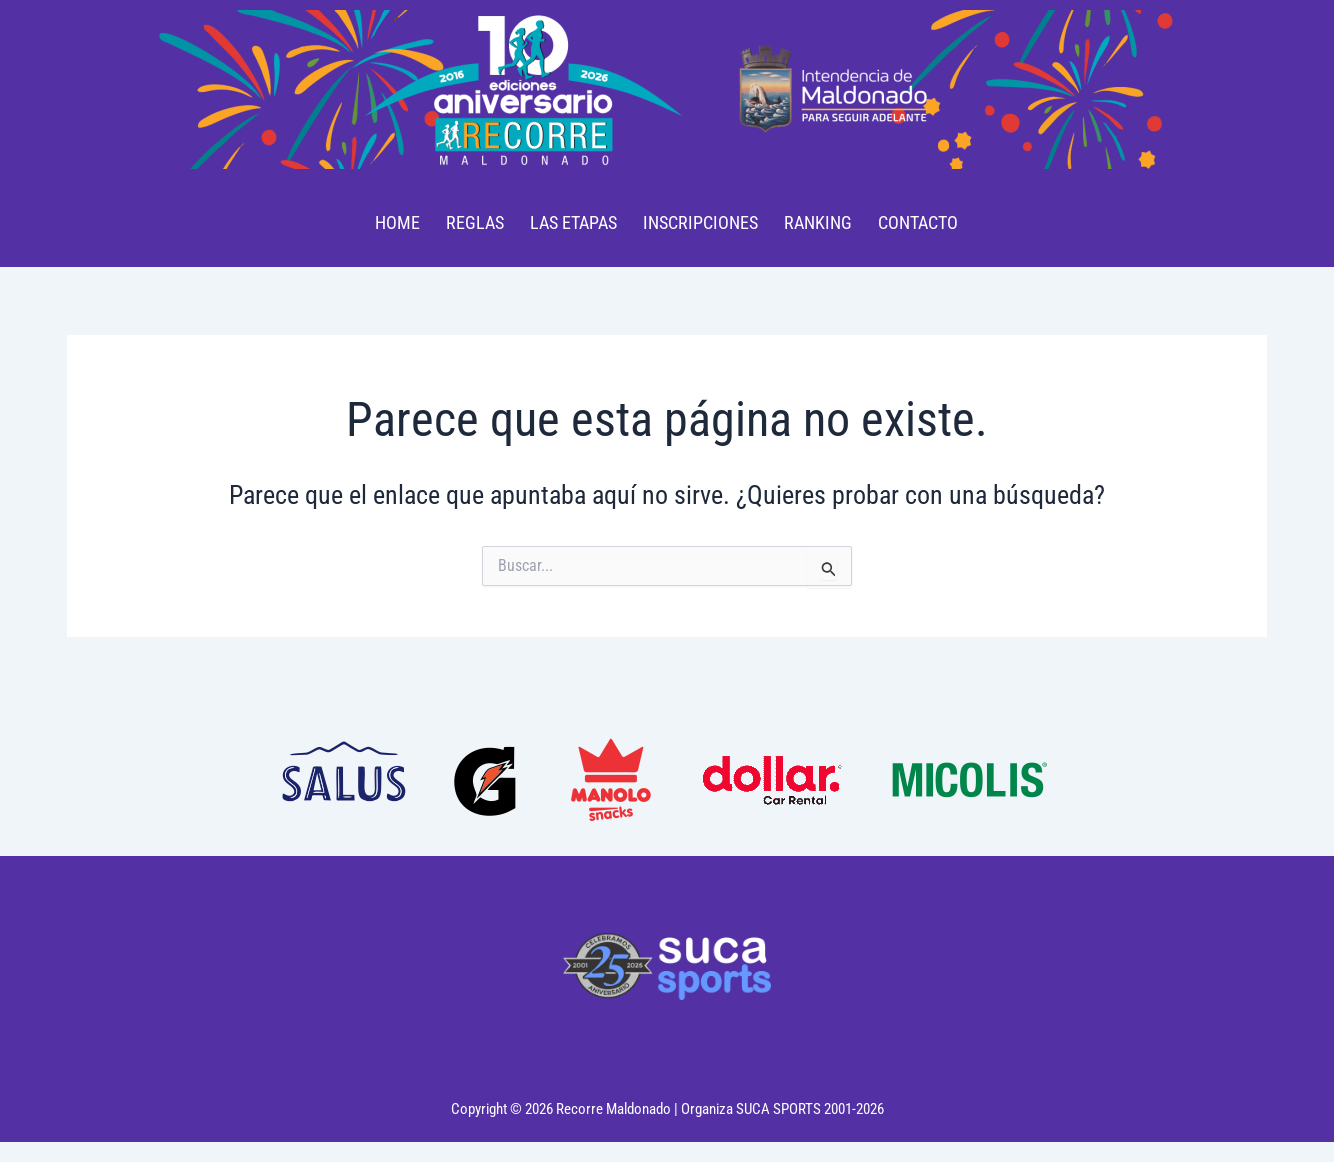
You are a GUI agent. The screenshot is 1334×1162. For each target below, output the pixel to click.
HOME (397, 222)
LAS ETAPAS (573, 222)
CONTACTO (918, 222)
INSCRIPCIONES (700, 222)
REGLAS (475, 222)
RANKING (818, 222)
